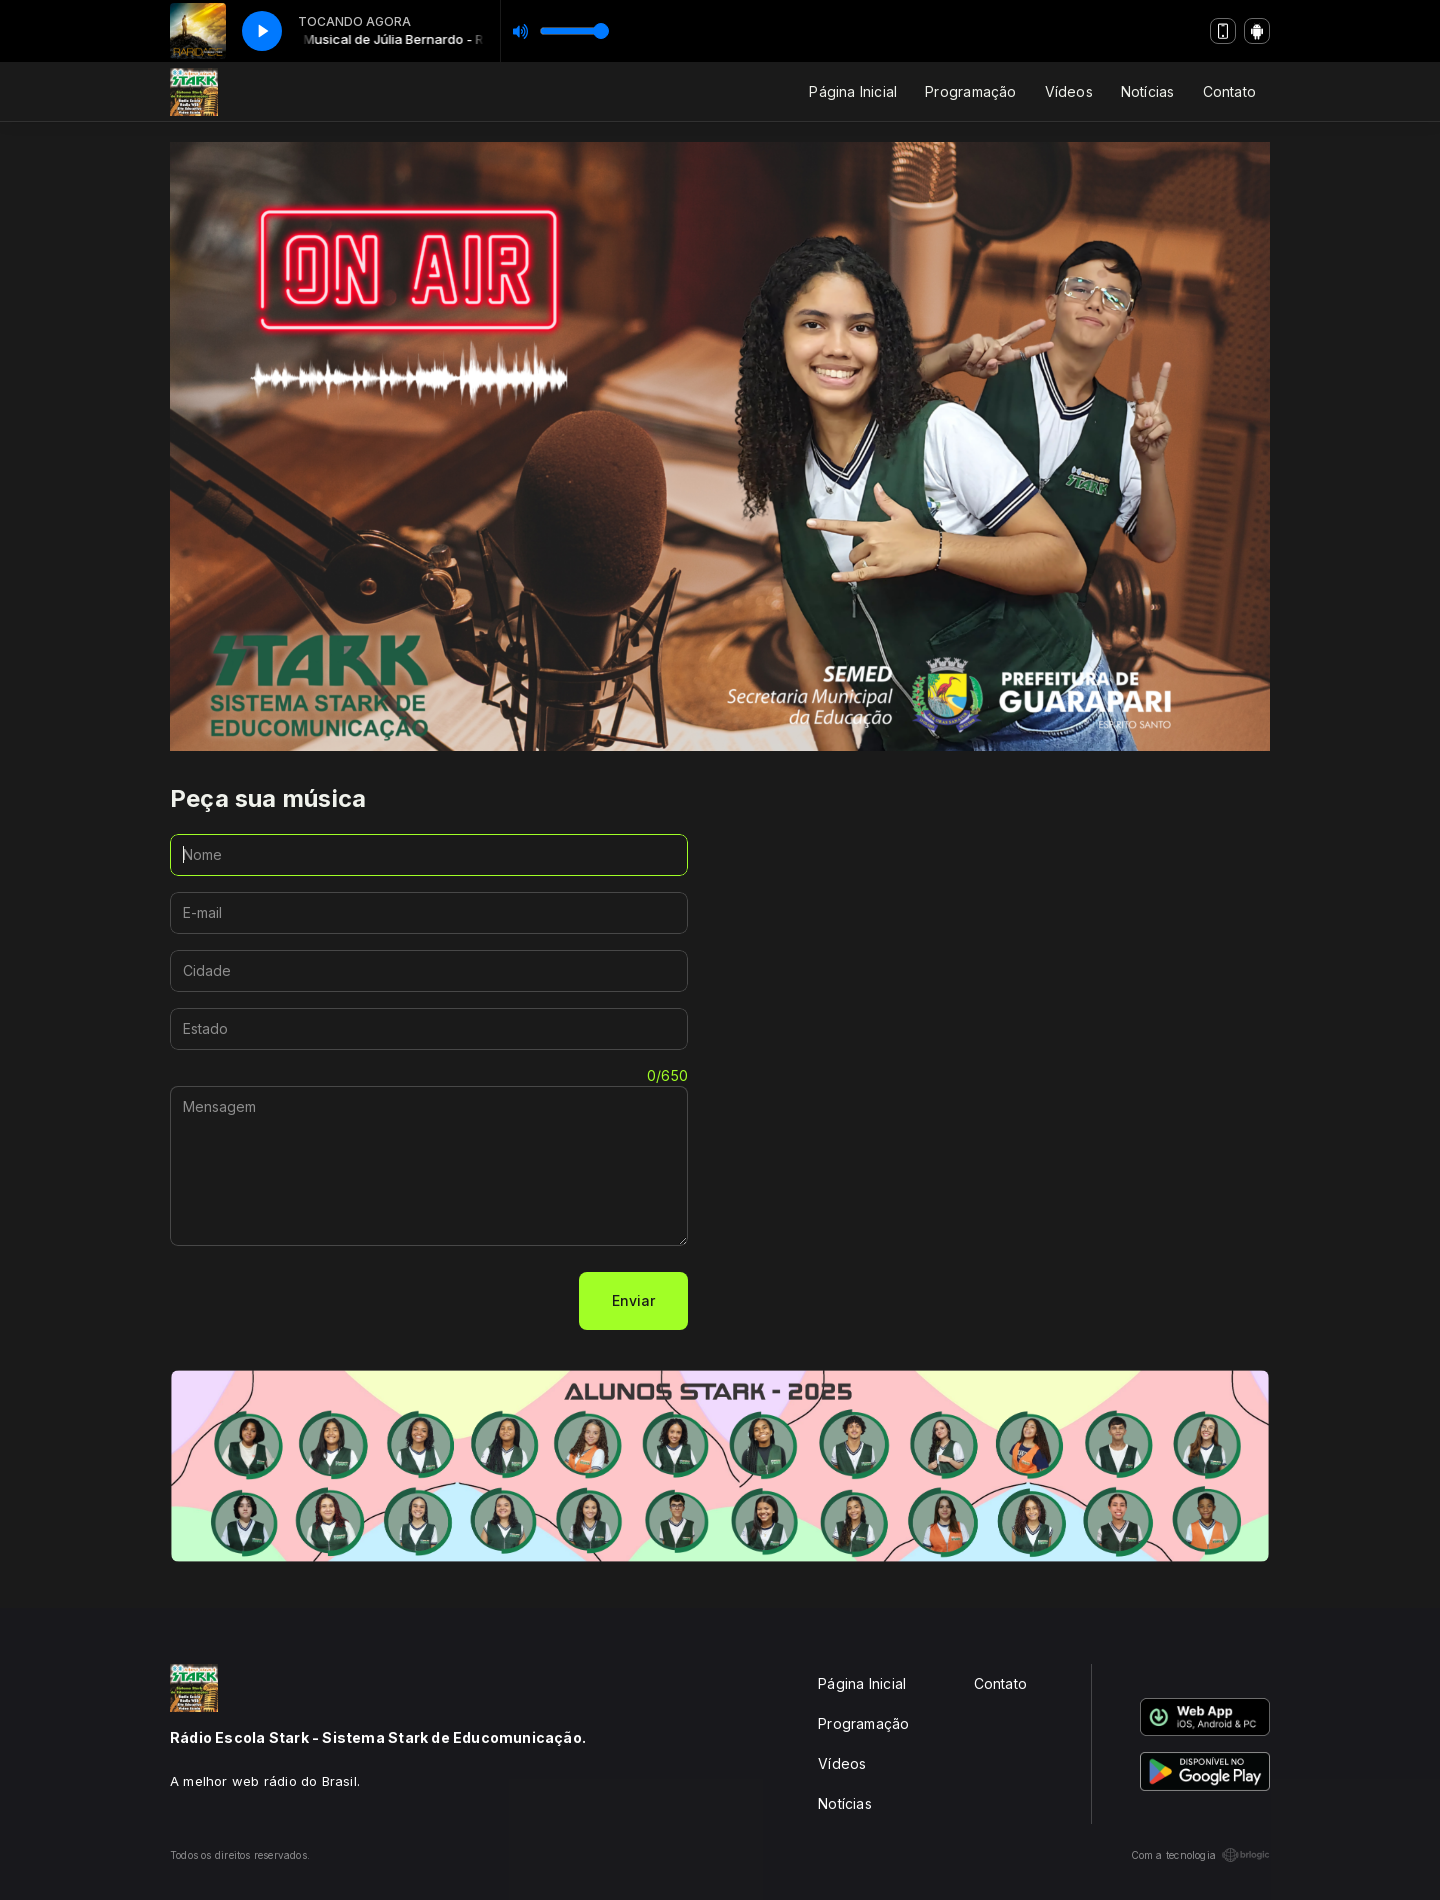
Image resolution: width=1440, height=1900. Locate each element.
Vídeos (1069, 91)
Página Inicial (853, 91)
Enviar (633, 1300)
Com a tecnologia (1200, 1855)
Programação (970, 91)
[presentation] (322, 1301)
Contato (1229, 91)
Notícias (1148, 91)
